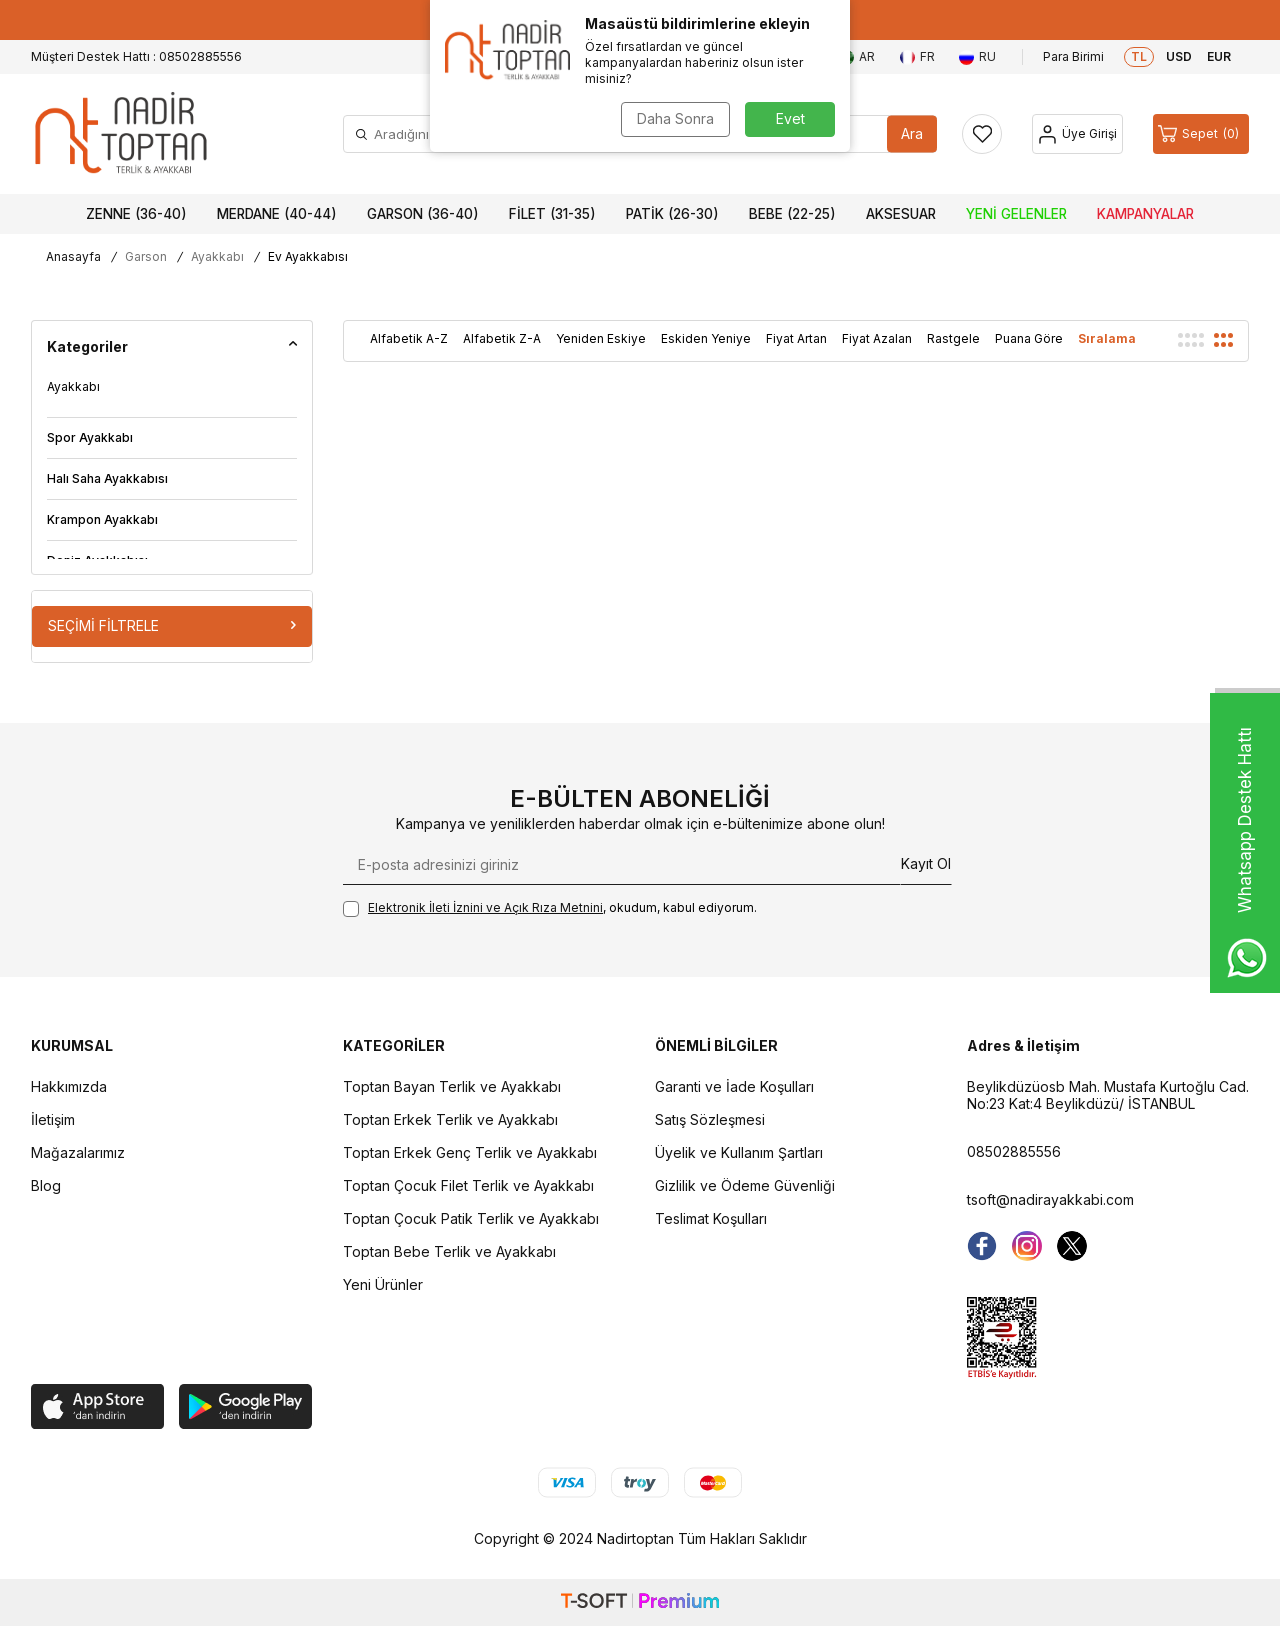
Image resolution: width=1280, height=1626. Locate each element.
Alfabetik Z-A (502, 338)
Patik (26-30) (672, 214)
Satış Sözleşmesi (710, 1119)
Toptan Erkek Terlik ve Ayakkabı (450, 1119)
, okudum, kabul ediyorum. (550, 908)
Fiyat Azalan (877, 338)
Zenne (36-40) (136, 214)
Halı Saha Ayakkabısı (107, 478)
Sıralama (1107, 338)
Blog (46, 1185)
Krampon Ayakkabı (102, 519)
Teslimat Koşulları (711, 1218)
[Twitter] (1072, 1246)
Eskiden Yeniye (706, 338)
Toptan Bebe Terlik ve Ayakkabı (449, 1251)
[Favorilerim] (982, 134)
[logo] (121, 134)
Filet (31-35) (552, 214)
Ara (912, 133)
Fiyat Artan (796, 338)
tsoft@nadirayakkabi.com (1050, 1199)
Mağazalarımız (78, 1152)
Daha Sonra (675, 118)
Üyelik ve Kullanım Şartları (739, 1152)
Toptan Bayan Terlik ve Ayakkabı (452, 1086)
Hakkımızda (69, 1086)
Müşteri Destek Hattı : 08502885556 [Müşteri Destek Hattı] (136, 56)
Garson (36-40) (423, 214)
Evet (790, 118)
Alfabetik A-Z (409, 338)
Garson (146, 256)
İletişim (53, 1119)
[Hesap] (1077, 134)
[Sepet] (1201, 134)
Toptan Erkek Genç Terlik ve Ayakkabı (470, 1152)
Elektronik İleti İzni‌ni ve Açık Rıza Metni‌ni (485, 907)
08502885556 (1014, 1151)
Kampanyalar (1145, 214)
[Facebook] (982, 1246)
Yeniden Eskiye (601, 338)
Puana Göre (1029, 338)
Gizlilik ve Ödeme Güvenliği (745, 1185)
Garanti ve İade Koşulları (734, 1086)
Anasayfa (73, 256)
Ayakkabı (217, 256)
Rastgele (953, 338)
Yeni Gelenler (1016, 214)
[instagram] (1027, 1246)
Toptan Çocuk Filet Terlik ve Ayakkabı (468, 1185)
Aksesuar (901, 214)
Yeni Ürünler (383, 1284)
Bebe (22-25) (792, 214)
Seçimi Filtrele (172, 625)
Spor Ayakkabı (90, 437)
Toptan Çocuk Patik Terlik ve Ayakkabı (471, 1218)
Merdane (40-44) (277, 214)
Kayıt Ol (926, 863)
